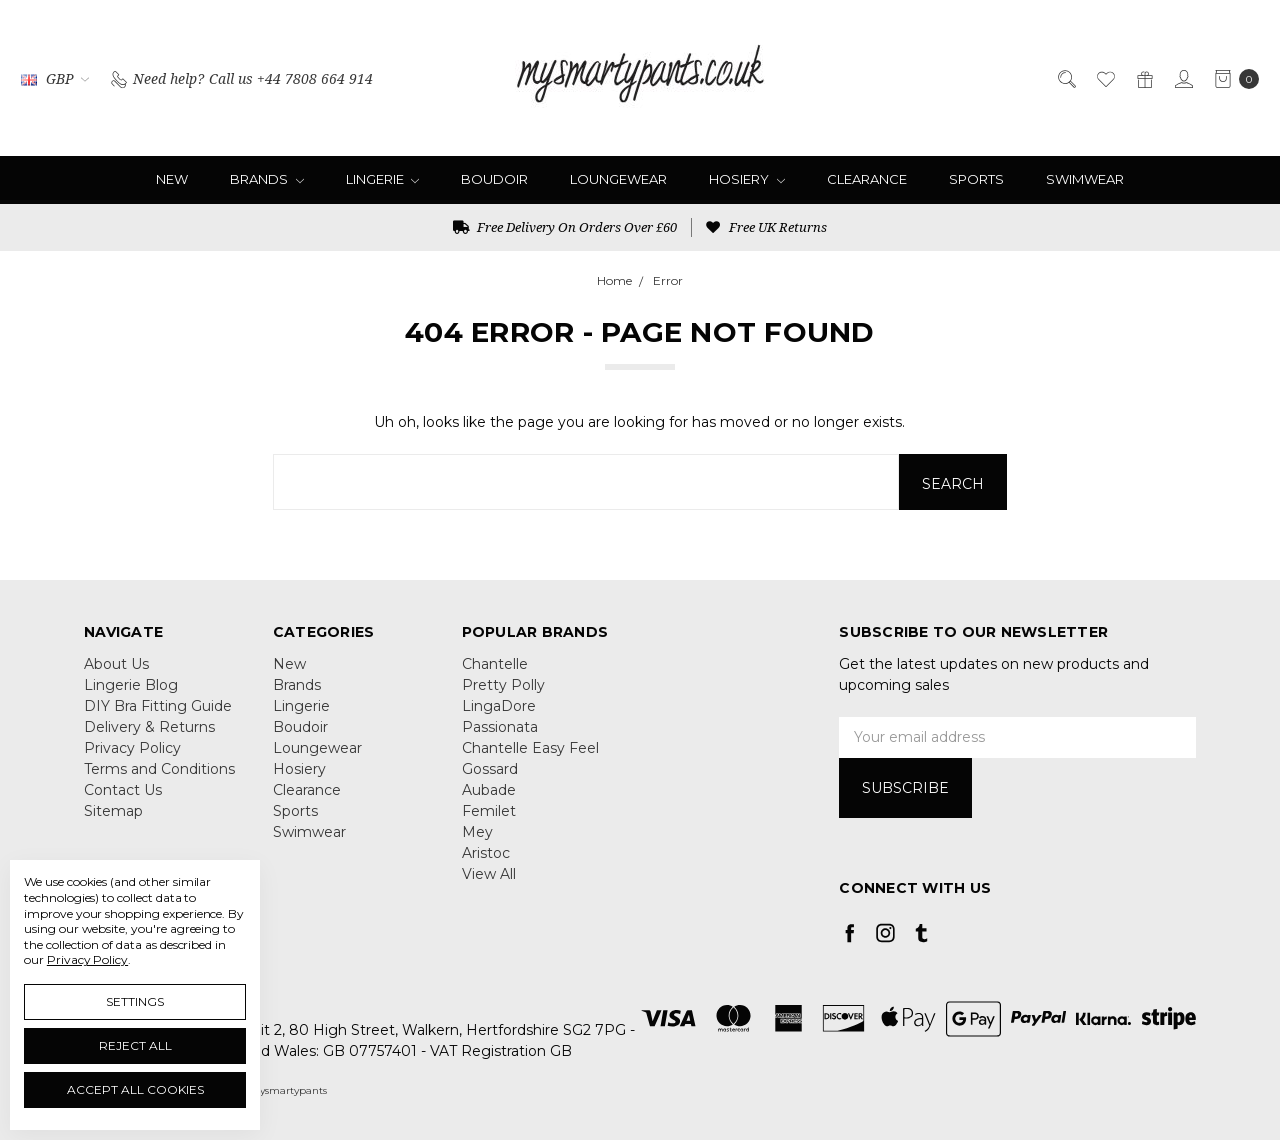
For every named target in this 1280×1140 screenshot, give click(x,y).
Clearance (867, 179)
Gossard (490, 769)
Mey (477, 832)
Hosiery (747, 179)
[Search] (1065, 77)
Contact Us (123, 790)
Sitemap (113, 811)
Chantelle (495, 664)
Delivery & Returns (149, 727)
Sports (976, 179)
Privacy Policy (132, 748)
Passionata (500, 727)
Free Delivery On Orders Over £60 (565, 227)
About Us (116, 664)
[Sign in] (1182, 77)
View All (489, 874)
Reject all (135, 1045)
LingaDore (499, 706)
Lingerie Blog (131, 685)
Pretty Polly (503, 685)
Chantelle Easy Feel (530, 748)
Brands (267, 179)
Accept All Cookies (135, 1089)
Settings (135, 1001)
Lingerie (383, 179)
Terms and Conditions (159, 769)
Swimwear (1085, 179)
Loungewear (618, 179)
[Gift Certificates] (1143, 77)
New (172, 179)
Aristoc (486, 853)
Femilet (489, 811)
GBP (55, 78)
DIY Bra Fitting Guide (158, 706)
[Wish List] (1104, 77)
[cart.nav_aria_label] (1231, 78)
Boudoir (494, 179)
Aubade (489, 790)
